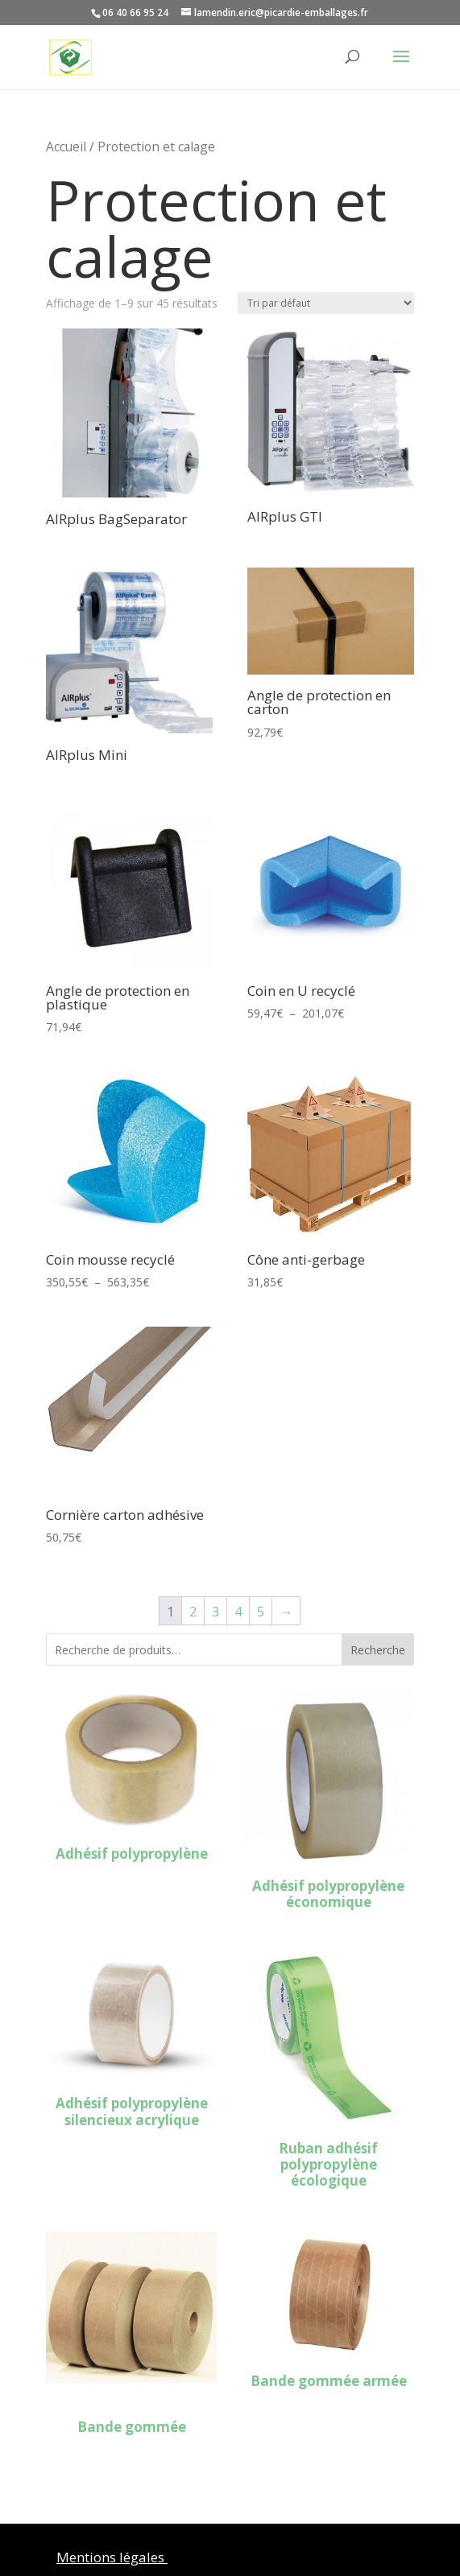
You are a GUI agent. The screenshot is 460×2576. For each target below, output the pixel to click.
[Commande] (326, 303)
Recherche (377, 1649)
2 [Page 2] (193, 1611)
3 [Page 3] (216, 1611)
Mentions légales (112, 2557)
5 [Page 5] (261, 1611)
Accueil (66, 146)
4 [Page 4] (238, 1611)
